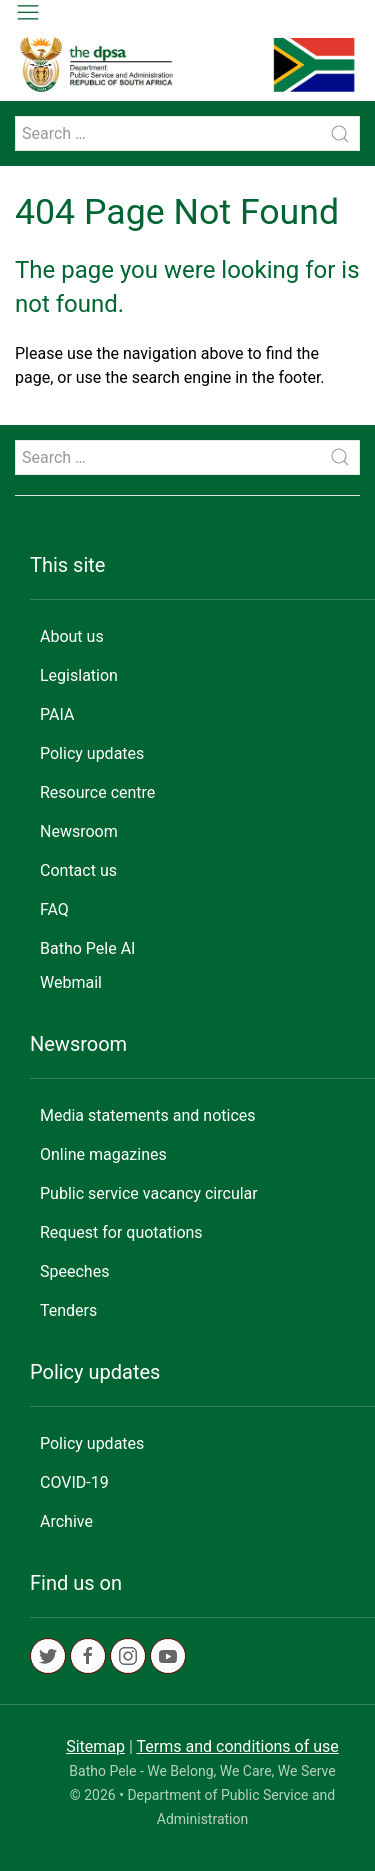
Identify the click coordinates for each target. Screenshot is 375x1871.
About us (72, 636)
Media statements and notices (148, 1115)
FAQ (54, 909)
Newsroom (79, 831)
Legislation (79, 675)
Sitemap (95, 1746)
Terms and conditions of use (238, 1746)
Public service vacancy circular (149, 1193)
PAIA (57, 714)
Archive (66, 1521)
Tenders (68, 1310)
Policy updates (92, 753)
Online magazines (103, 1154)
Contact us (78, 870)
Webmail (71, 982)
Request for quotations (121, 1232)
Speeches (74, 1271)
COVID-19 (74, 1482)
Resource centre (97, 792)
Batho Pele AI (87, 948)
